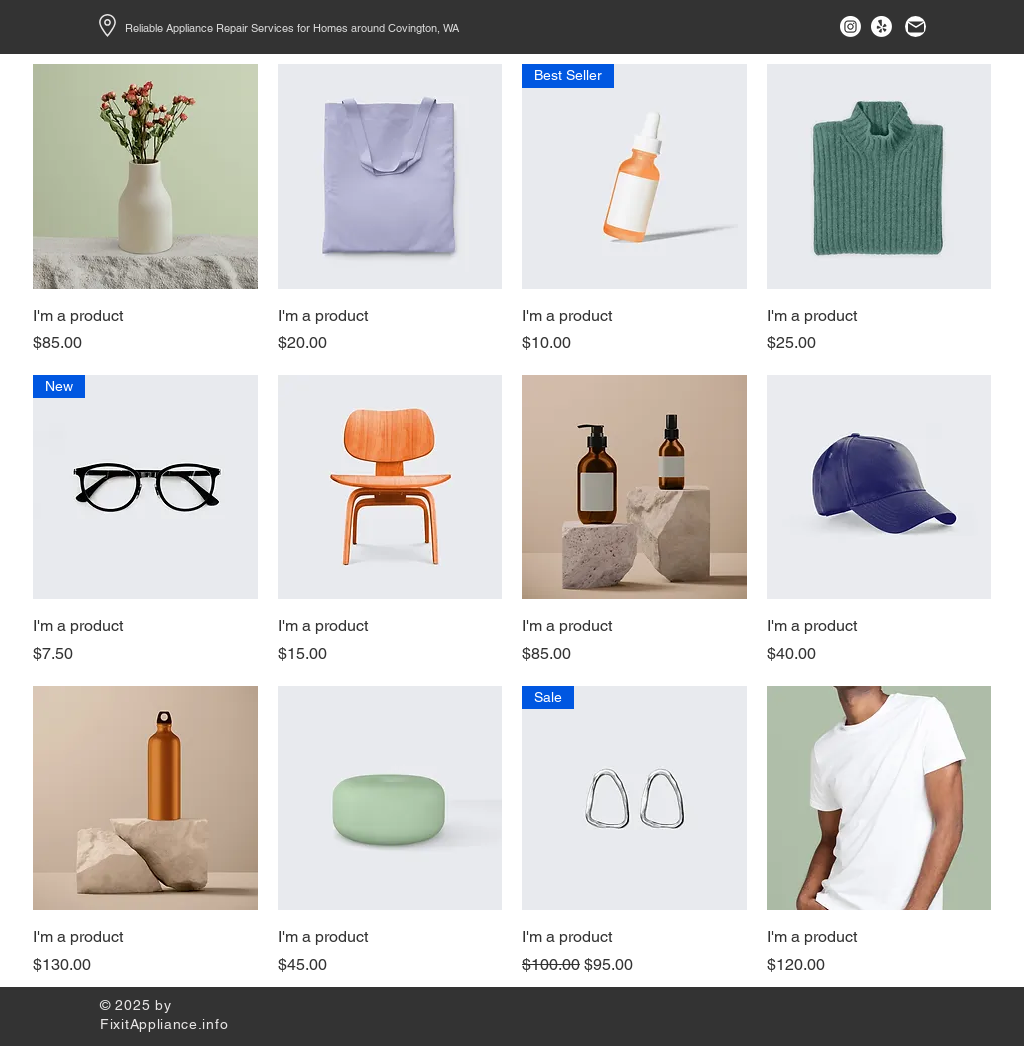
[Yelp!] (881, 26)
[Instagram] (850, 26)
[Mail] (915, 26)
